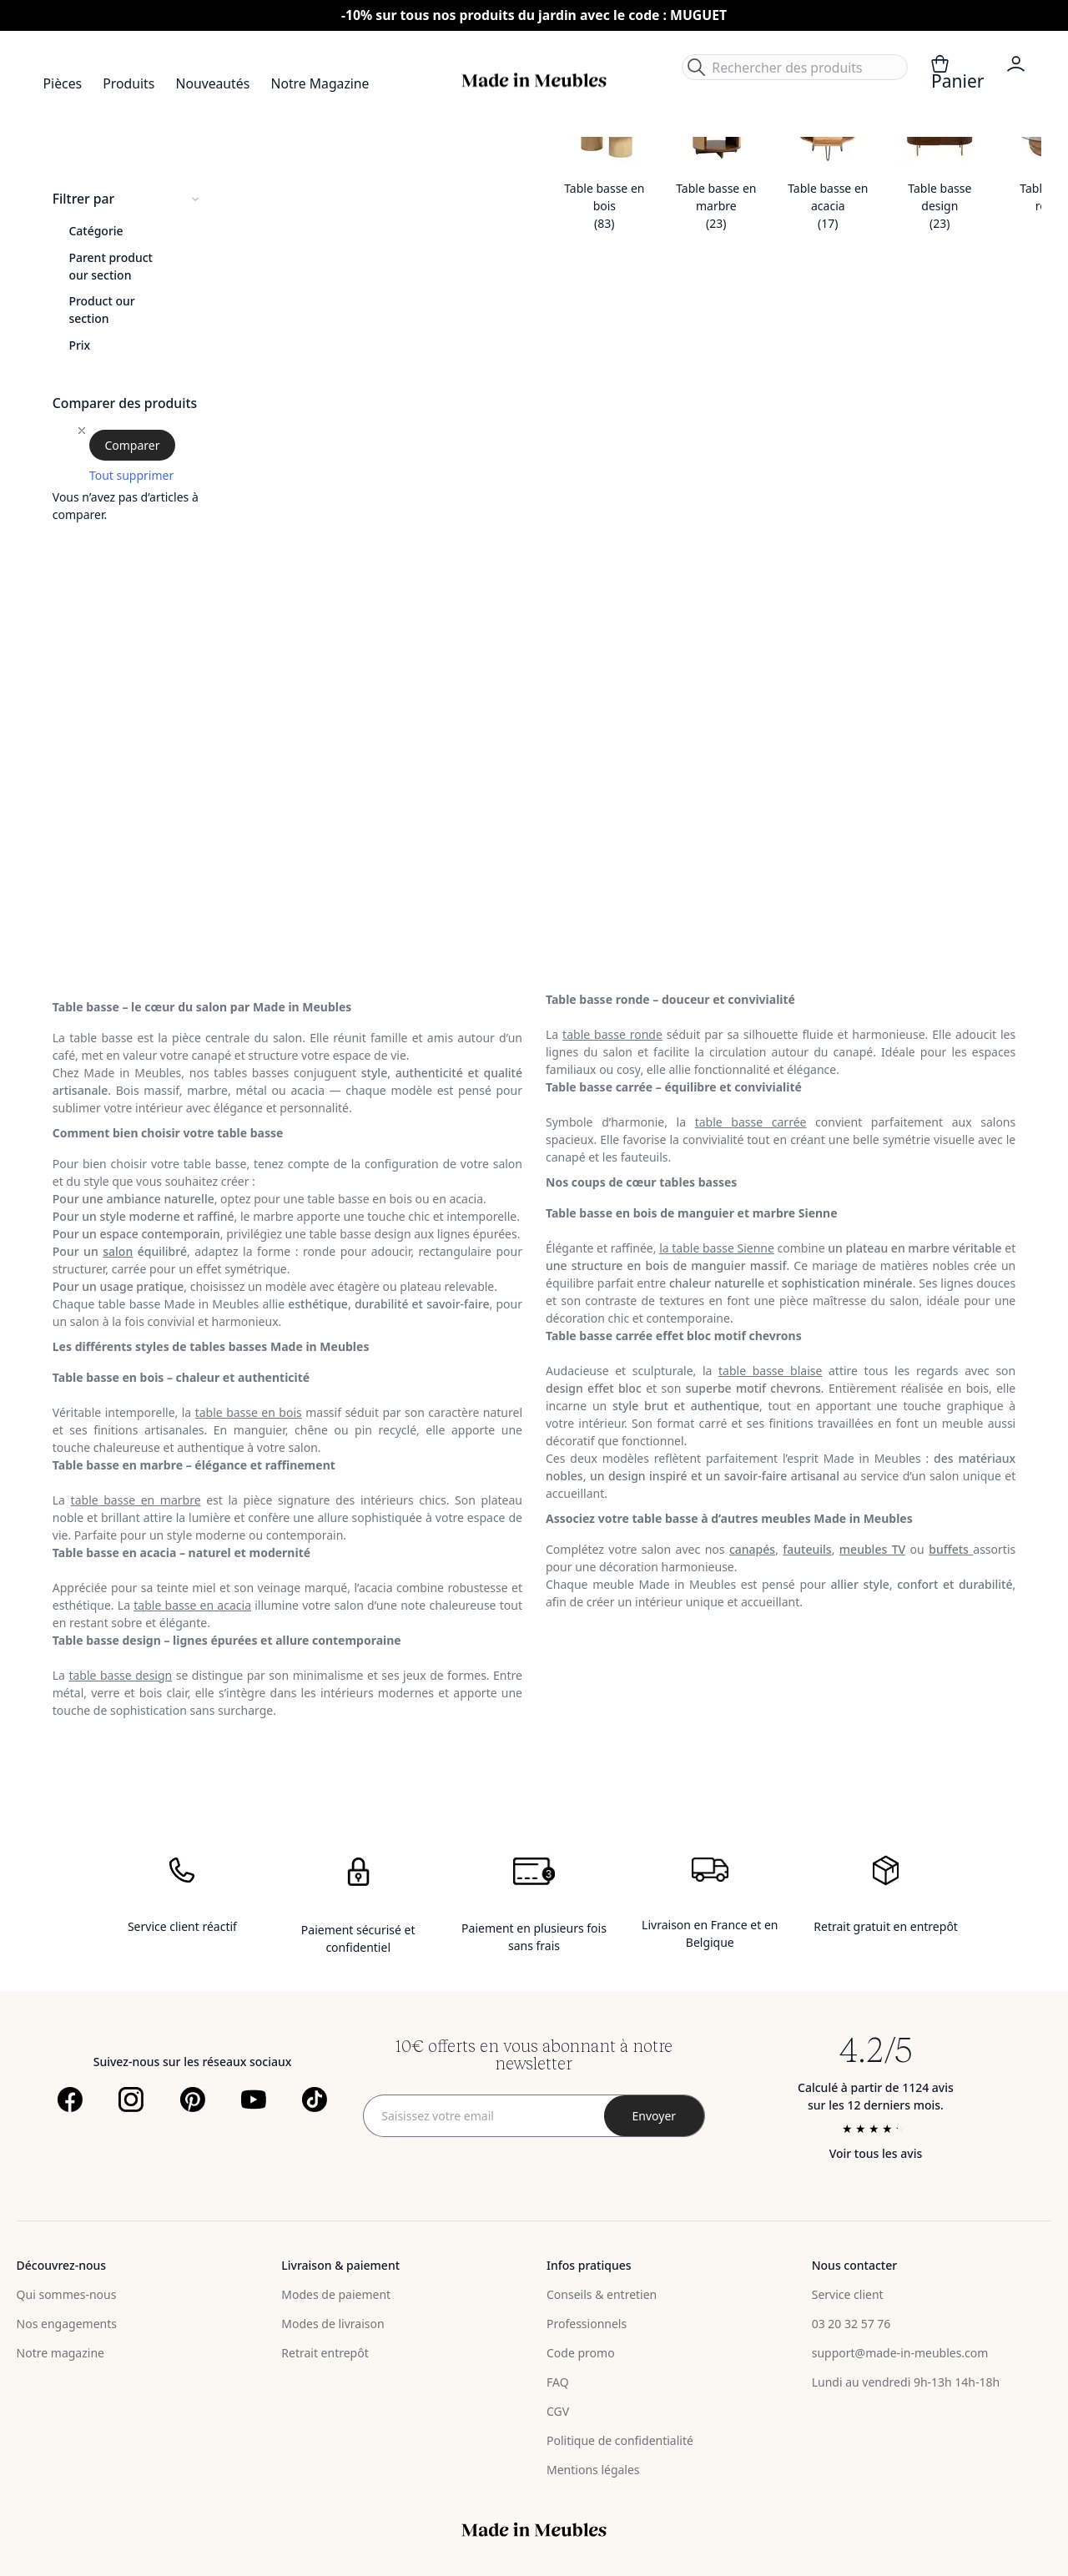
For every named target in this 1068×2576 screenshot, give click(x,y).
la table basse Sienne (716, 1248)
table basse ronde (612, 1034)
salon (118, 1251)
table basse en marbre (136, 1500)
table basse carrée (751, 1122)
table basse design (120, 1675)
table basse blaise (770, 1371)
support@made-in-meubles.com (900, 2353)
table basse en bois (248, 1412)
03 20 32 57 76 (851, 2324)
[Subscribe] (654, 2115)
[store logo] (534, 80)
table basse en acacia (192, 1605)
